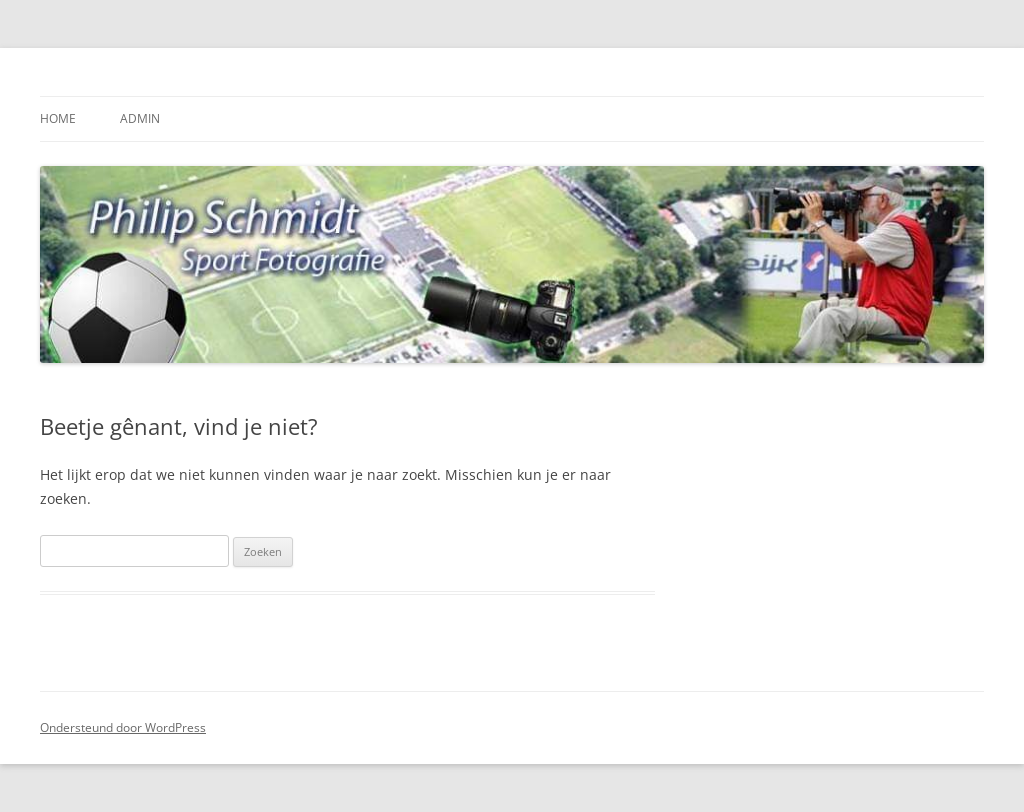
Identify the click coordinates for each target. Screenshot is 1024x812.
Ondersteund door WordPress (123, 727)
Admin (140, 118)
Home (58, 118)
